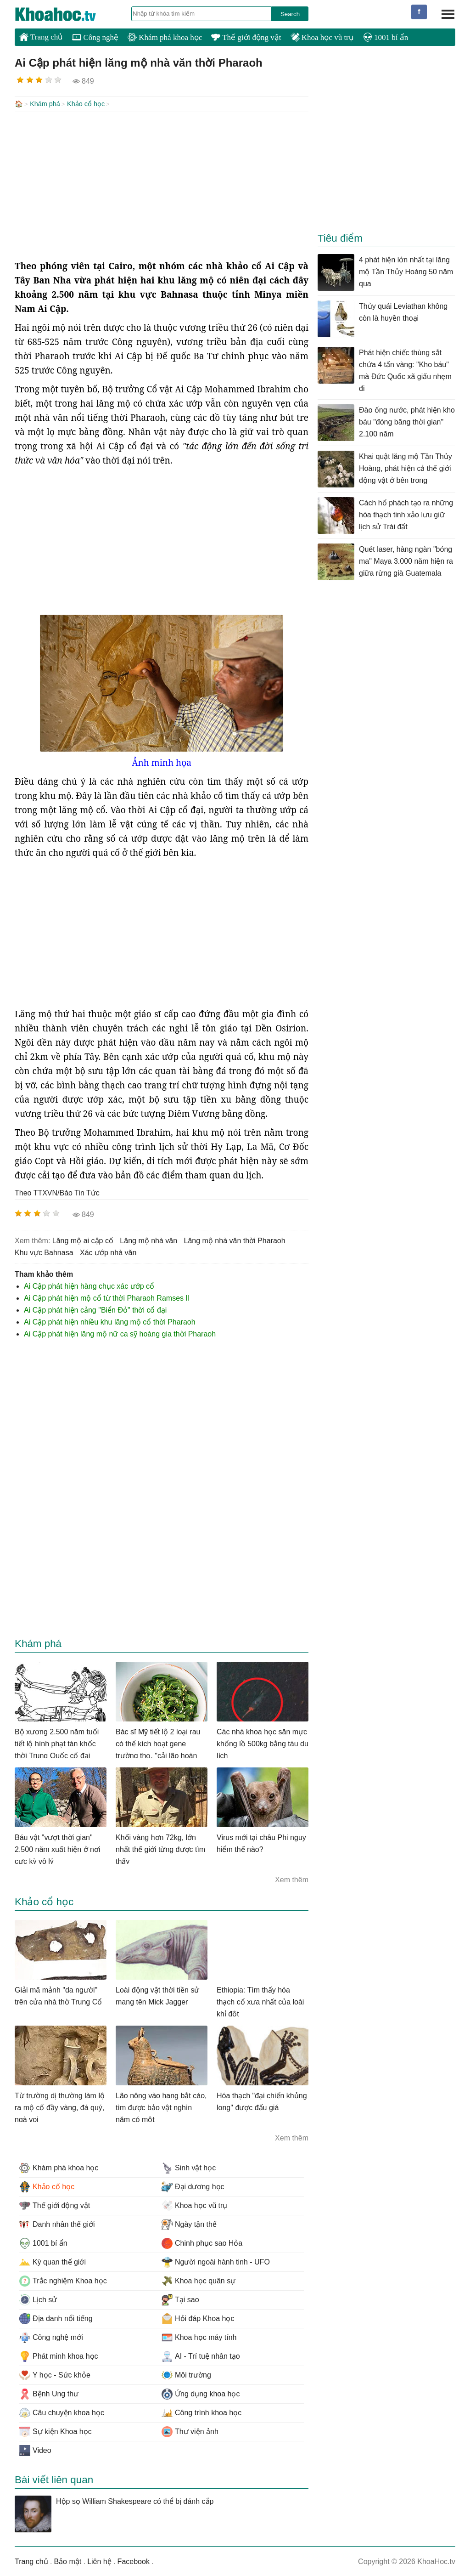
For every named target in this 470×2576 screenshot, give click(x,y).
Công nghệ (95, 37)
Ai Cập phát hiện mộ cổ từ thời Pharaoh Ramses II (107, 1297)
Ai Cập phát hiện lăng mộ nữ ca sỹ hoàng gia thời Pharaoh (120, 1333)
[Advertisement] (161, 184)
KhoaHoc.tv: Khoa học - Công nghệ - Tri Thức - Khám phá (65, 14)
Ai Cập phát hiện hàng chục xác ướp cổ (89, 1285)
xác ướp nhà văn (108, 1252)
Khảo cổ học (86, 104)
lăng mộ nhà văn (148, 1240)
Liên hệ (99, 2561)
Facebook (134, 2561)
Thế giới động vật (246, 37)
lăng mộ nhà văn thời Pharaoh (234, 1240)
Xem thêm (291, 1879)
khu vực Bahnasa (44, 1252)
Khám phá (45, 104)
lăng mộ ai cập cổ (82, 1240)
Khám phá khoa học (165, 37)
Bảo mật (67, 2561)
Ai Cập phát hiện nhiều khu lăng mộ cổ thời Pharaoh (110, 1321)
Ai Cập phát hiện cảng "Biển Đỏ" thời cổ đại (95, 1309)
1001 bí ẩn (385, 37)
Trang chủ (41, 36)
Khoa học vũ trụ (322, 37)
